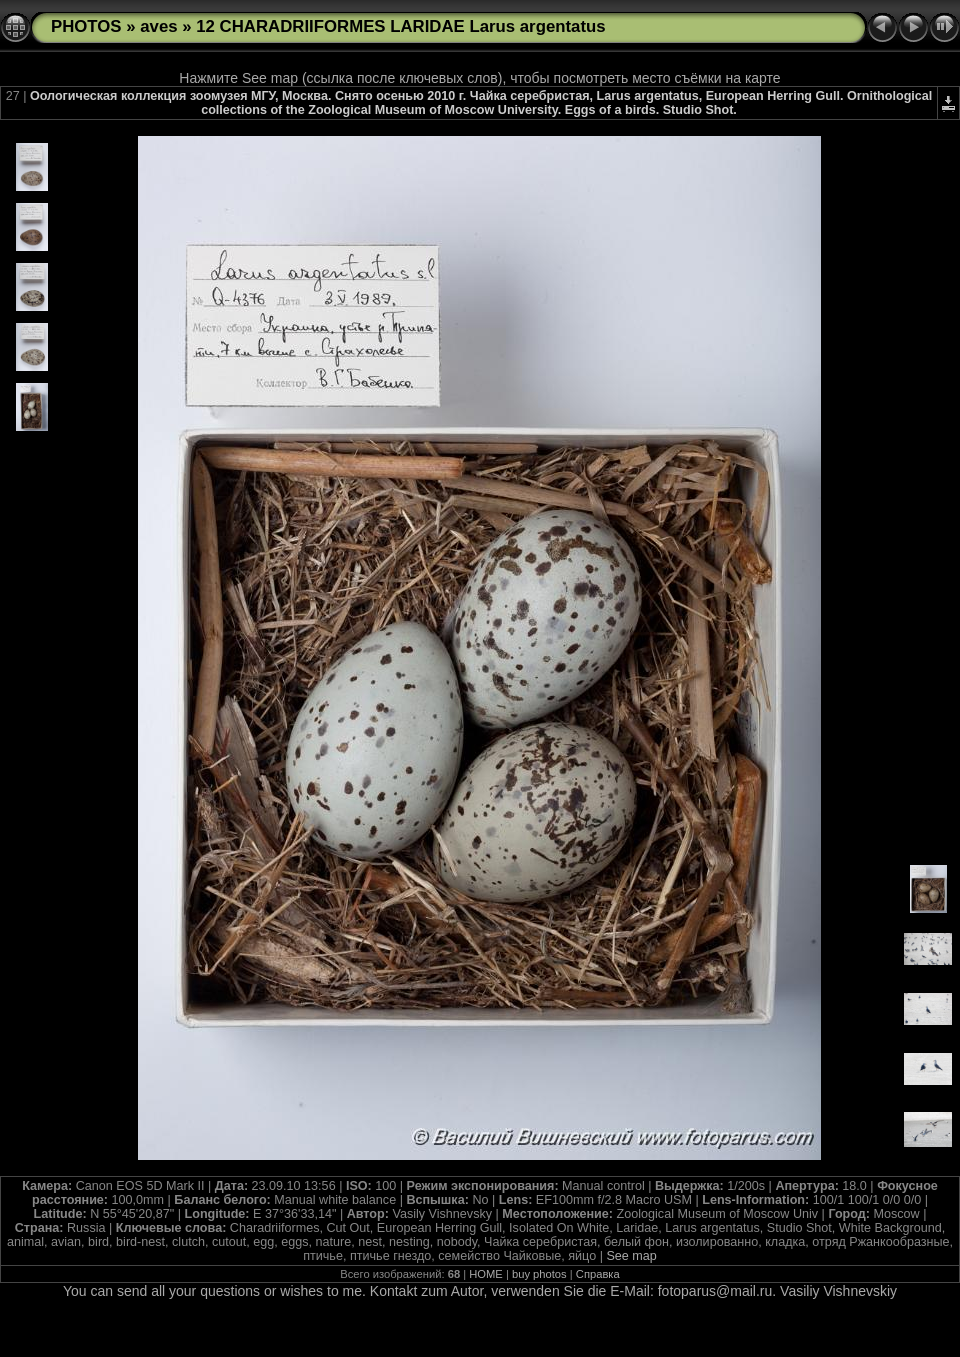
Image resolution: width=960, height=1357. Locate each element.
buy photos (539, 1274)
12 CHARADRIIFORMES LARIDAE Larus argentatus (400, 26)
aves (158, 26)
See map (631, 1256)
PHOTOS (86, 26)
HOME (486, 1274)
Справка (598, 1274)
